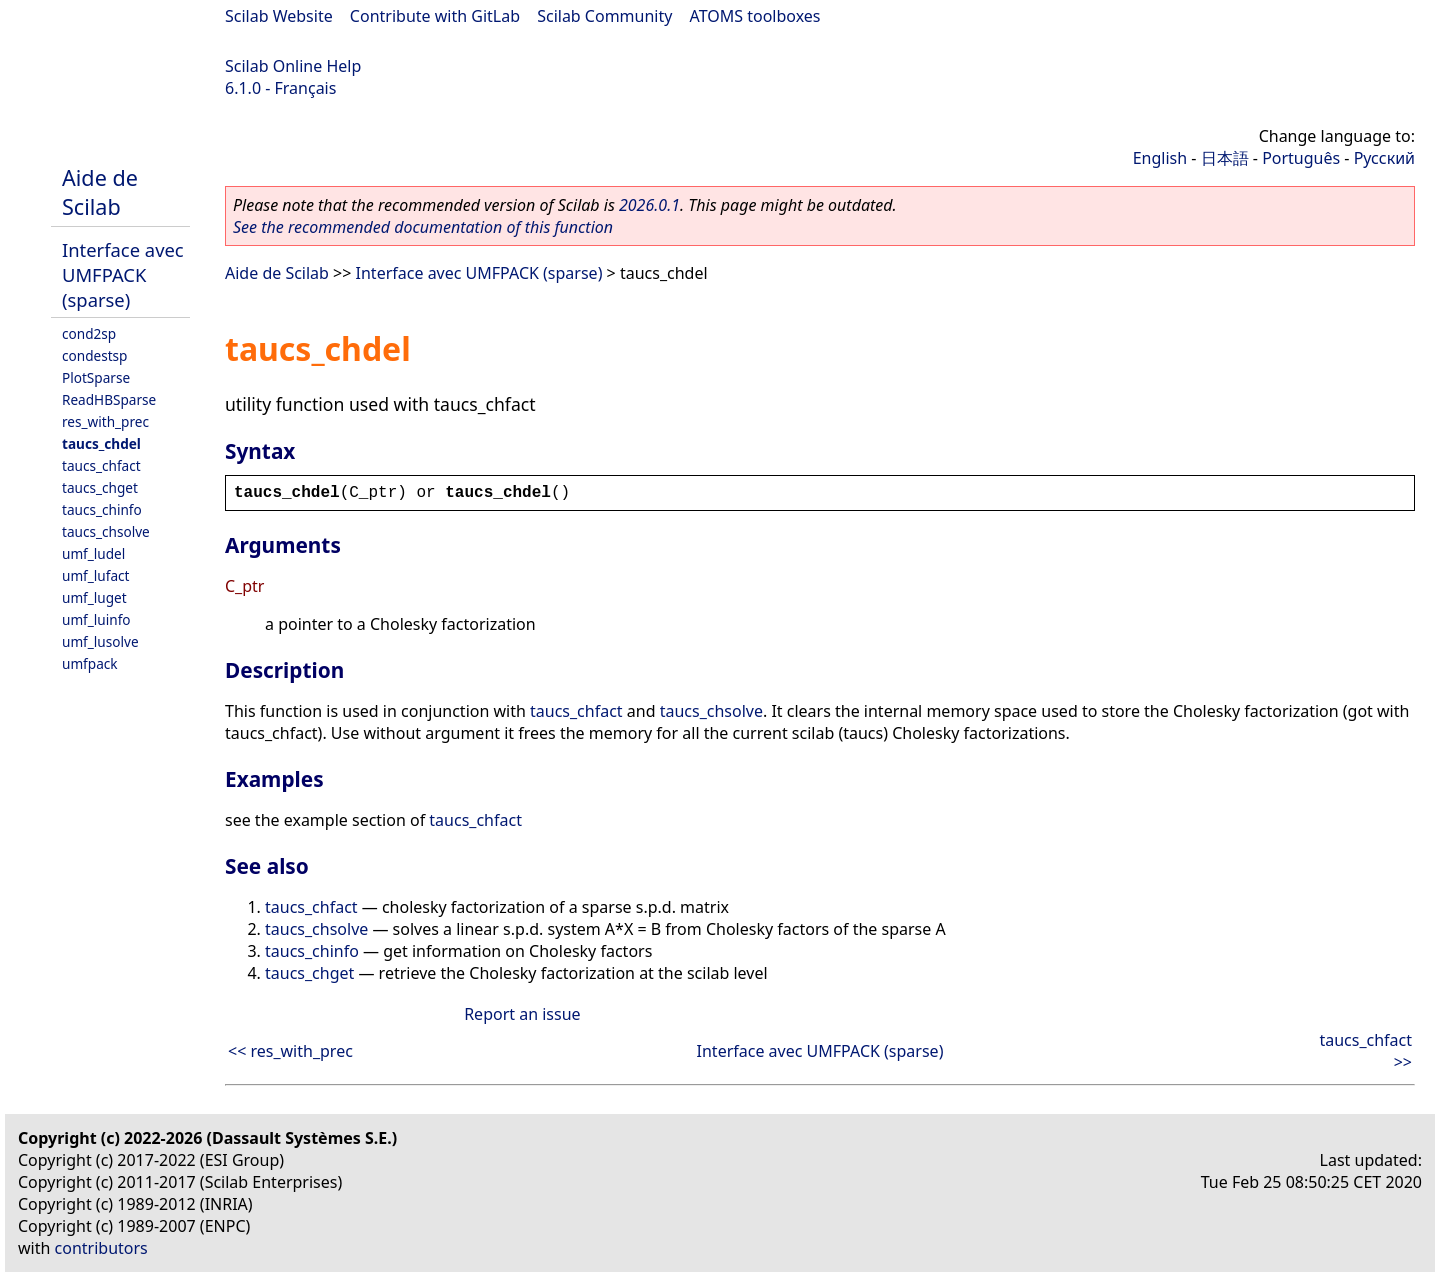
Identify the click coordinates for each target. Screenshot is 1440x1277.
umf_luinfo (96, 619)
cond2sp (89, 333)
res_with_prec (105, 421)
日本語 (1225, 158)
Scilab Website (279, 16)
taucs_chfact (101, 465)
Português (1301, 158)
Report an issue (522, 1014)
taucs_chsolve (106, 531)
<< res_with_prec (290, 1051)
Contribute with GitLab (435, 16)
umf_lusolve (100, 641)
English (1160, 158)
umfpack (90, 663)
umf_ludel (93, 553)
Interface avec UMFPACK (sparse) (123, 274)
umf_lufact (95, 575)
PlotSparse (96, 377)
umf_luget (94, 597)
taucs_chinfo (102, 509)
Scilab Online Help (293, 66)
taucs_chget (100, 487)
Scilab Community (604, 16)
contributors (101, 1248)
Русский (1384, 158)
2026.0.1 (649, 205)
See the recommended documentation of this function (423, 227)
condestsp (94, 355)
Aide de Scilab (100, 192)
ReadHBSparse (109, 399)
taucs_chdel (101, 443)
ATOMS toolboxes (755, 16)
